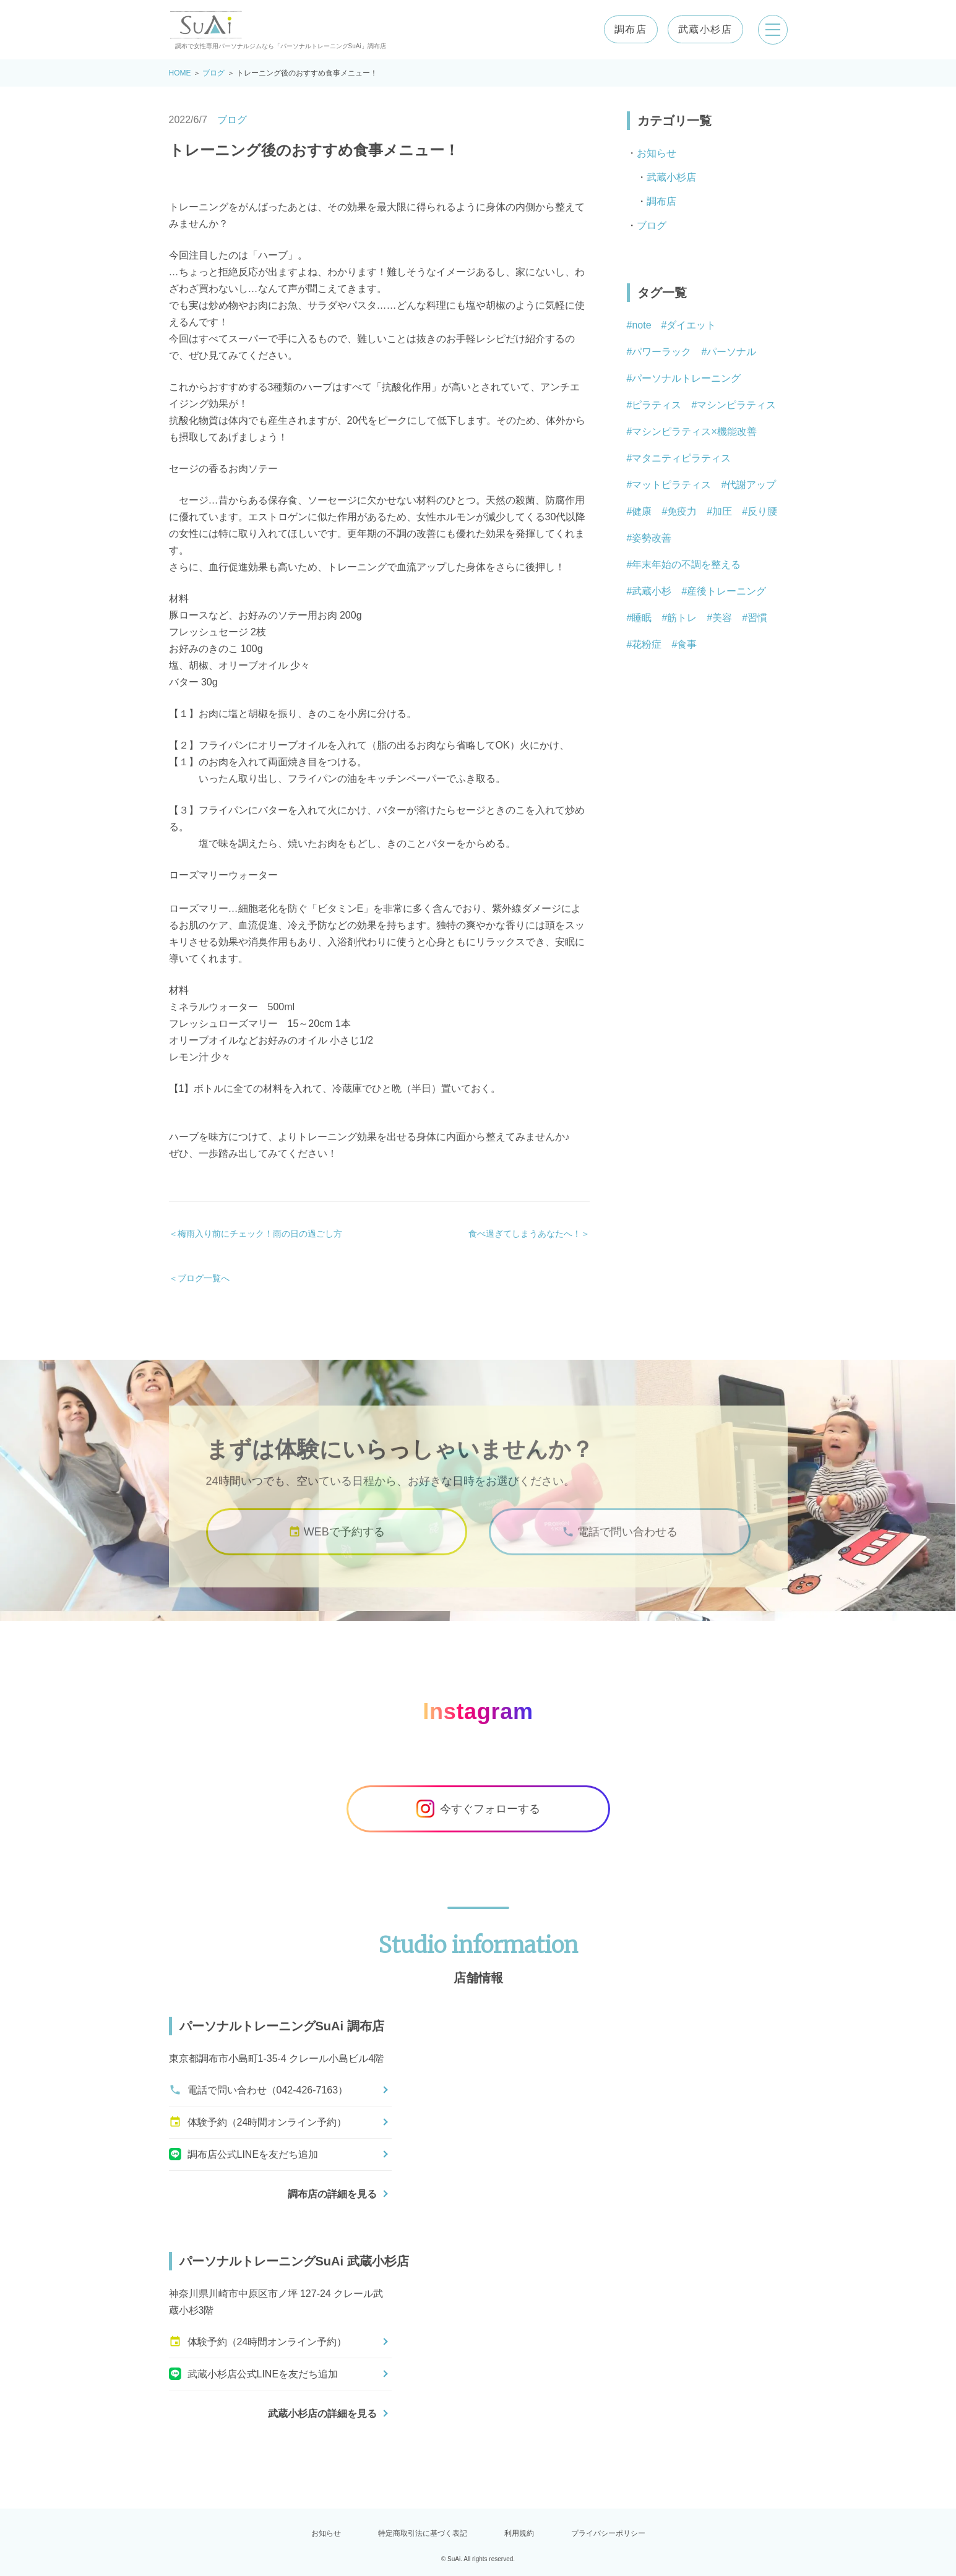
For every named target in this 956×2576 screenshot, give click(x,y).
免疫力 (682, 511)
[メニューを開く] (773, 30)
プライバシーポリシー (608, 2533)
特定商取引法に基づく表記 (422, 2533)
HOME (180, 73)
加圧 (722, 511)
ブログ (213, 73)
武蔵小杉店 (705, 30)
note (641, 325)
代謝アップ (751, 484)
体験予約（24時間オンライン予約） (258, 2122)
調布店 (630, 30)
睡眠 (642, 617)
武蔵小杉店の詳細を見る (322, 2413)
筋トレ (682, 617)
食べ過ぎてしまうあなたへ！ (524, 1234)
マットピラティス (671, 484)
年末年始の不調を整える (686, 564)
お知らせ (656, 153)
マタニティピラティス (681, 458)
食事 (687, 644)
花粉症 (646, 644)
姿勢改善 (651, 538)
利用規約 (519, 2533)
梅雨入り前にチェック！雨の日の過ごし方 (260, 1234)
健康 (642, 511)
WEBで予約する (336, 1546)
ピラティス (656, 405)
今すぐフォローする (478, 1809)
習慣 (757, 617)
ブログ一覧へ (204, 1278)
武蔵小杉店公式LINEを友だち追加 (253, 2374)
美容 (722, 617)
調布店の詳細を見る (332, 2194)
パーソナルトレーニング (686, 378)
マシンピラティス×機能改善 (694, 431)
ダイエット (691, 325)
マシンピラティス (736, 405)
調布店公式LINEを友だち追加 (244, 2154)
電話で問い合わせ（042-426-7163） (258, 2090)
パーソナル (731, 351)
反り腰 (762, 511)
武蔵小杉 (651, 591)
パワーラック (661, 351)
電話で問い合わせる (620, 1546)
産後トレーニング (726, 591)
